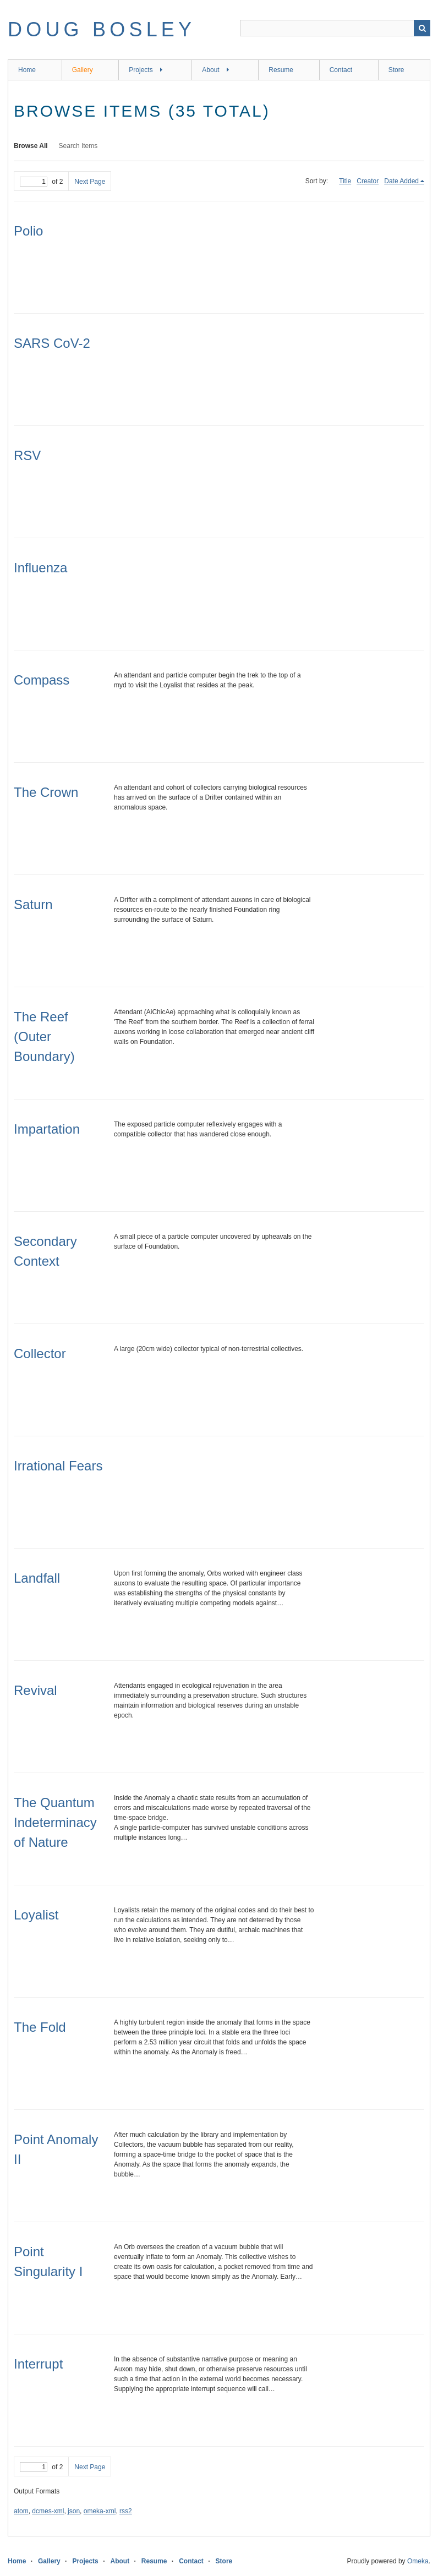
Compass (41, 679)
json (74, 2511)
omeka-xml (100, 2511)
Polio (28, 230)
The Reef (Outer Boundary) (44, 1036)
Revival (35, 1690)
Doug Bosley (101, 29)
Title (345, 181)
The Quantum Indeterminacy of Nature (55, 1822)
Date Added (401, 181)
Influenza (40, 567)
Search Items (78, 146)
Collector (40, 1353)
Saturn (33, 904)
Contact (341, 70)
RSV (27, 455)
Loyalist (36, 1914)
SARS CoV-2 (52, 343)
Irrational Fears (58, 1465)
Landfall (37, 1578)
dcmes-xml (48, 2511)
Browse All (31, 146)
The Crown (46, 792)
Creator (368, 181)
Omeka (418, 2561)
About (210, 70)
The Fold (40, 2027)
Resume (281, 70)
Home (27, 70)
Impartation (47, 1129)
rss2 (125, 2511)
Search (422, 28)
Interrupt (38, 2363)
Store (396, 70)
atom (21, 2511)
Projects (140, 70)
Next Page (89, 181)
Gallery (82, 70)
